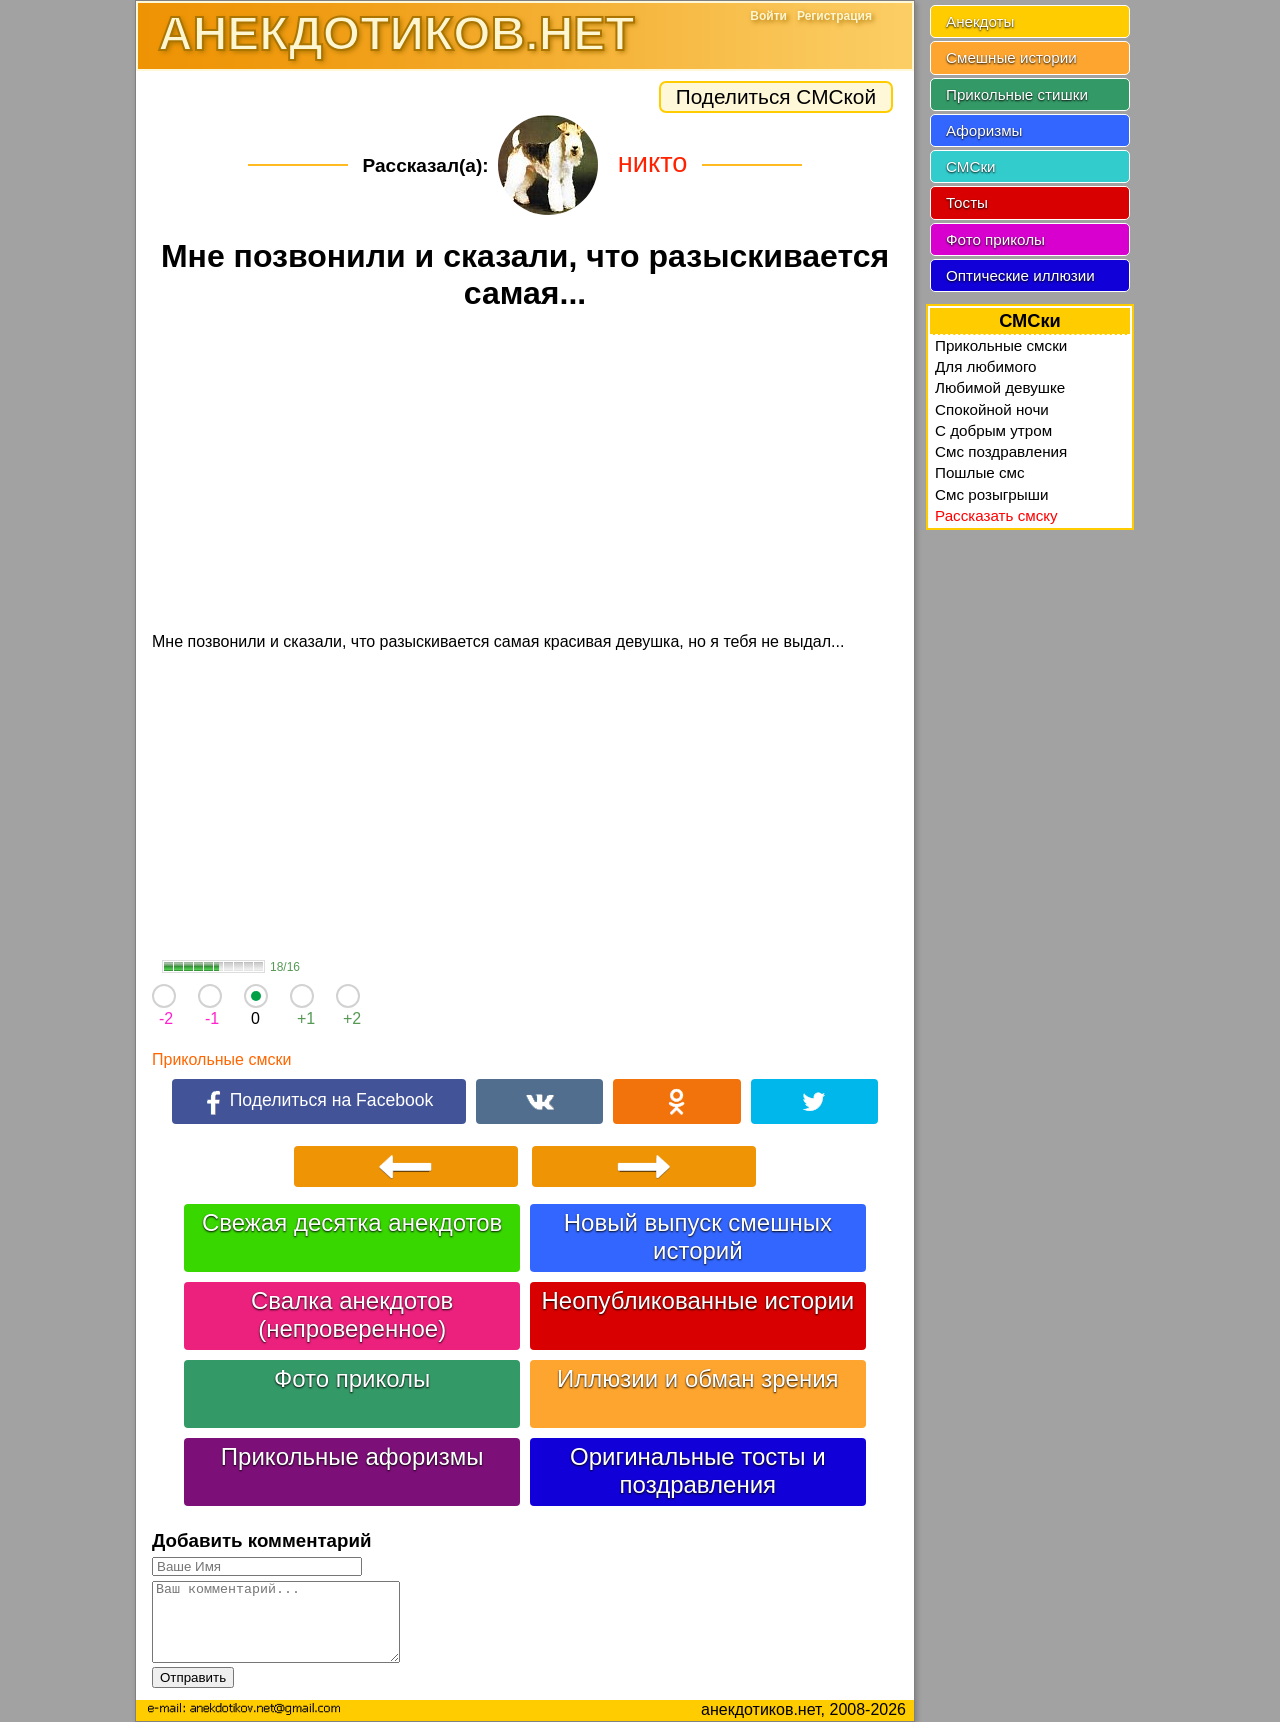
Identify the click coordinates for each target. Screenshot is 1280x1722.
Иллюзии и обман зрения (698, 1378)
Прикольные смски (221, 1059)
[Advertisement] (525, 474)
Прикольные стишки (1017, 94)
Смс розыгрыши (991, 494)
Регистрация (834, 16)
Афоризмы (984, 130)
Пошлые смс (980, 472)
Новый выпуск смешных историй (698, 1236)
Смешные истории (1011, 57)
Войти (768, 16)
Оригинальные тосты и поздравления (698, 1470)
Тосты (967, 202)
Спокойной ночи (992, 409)
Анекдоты (980, 21)
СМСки (971, 166)
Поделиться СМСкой (776, 96)
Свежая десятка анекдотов (352, 1222)
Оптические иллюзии (1020, 275)
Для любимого (986, 366)
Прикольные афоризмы (352, 1456)
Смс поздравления (1001, 451)
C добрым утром (993, 430)
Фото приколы (352, 1378)
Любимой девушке (1000, 387)
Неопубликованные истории (697, 1300)
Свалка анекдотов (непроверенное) (352, 1314)
